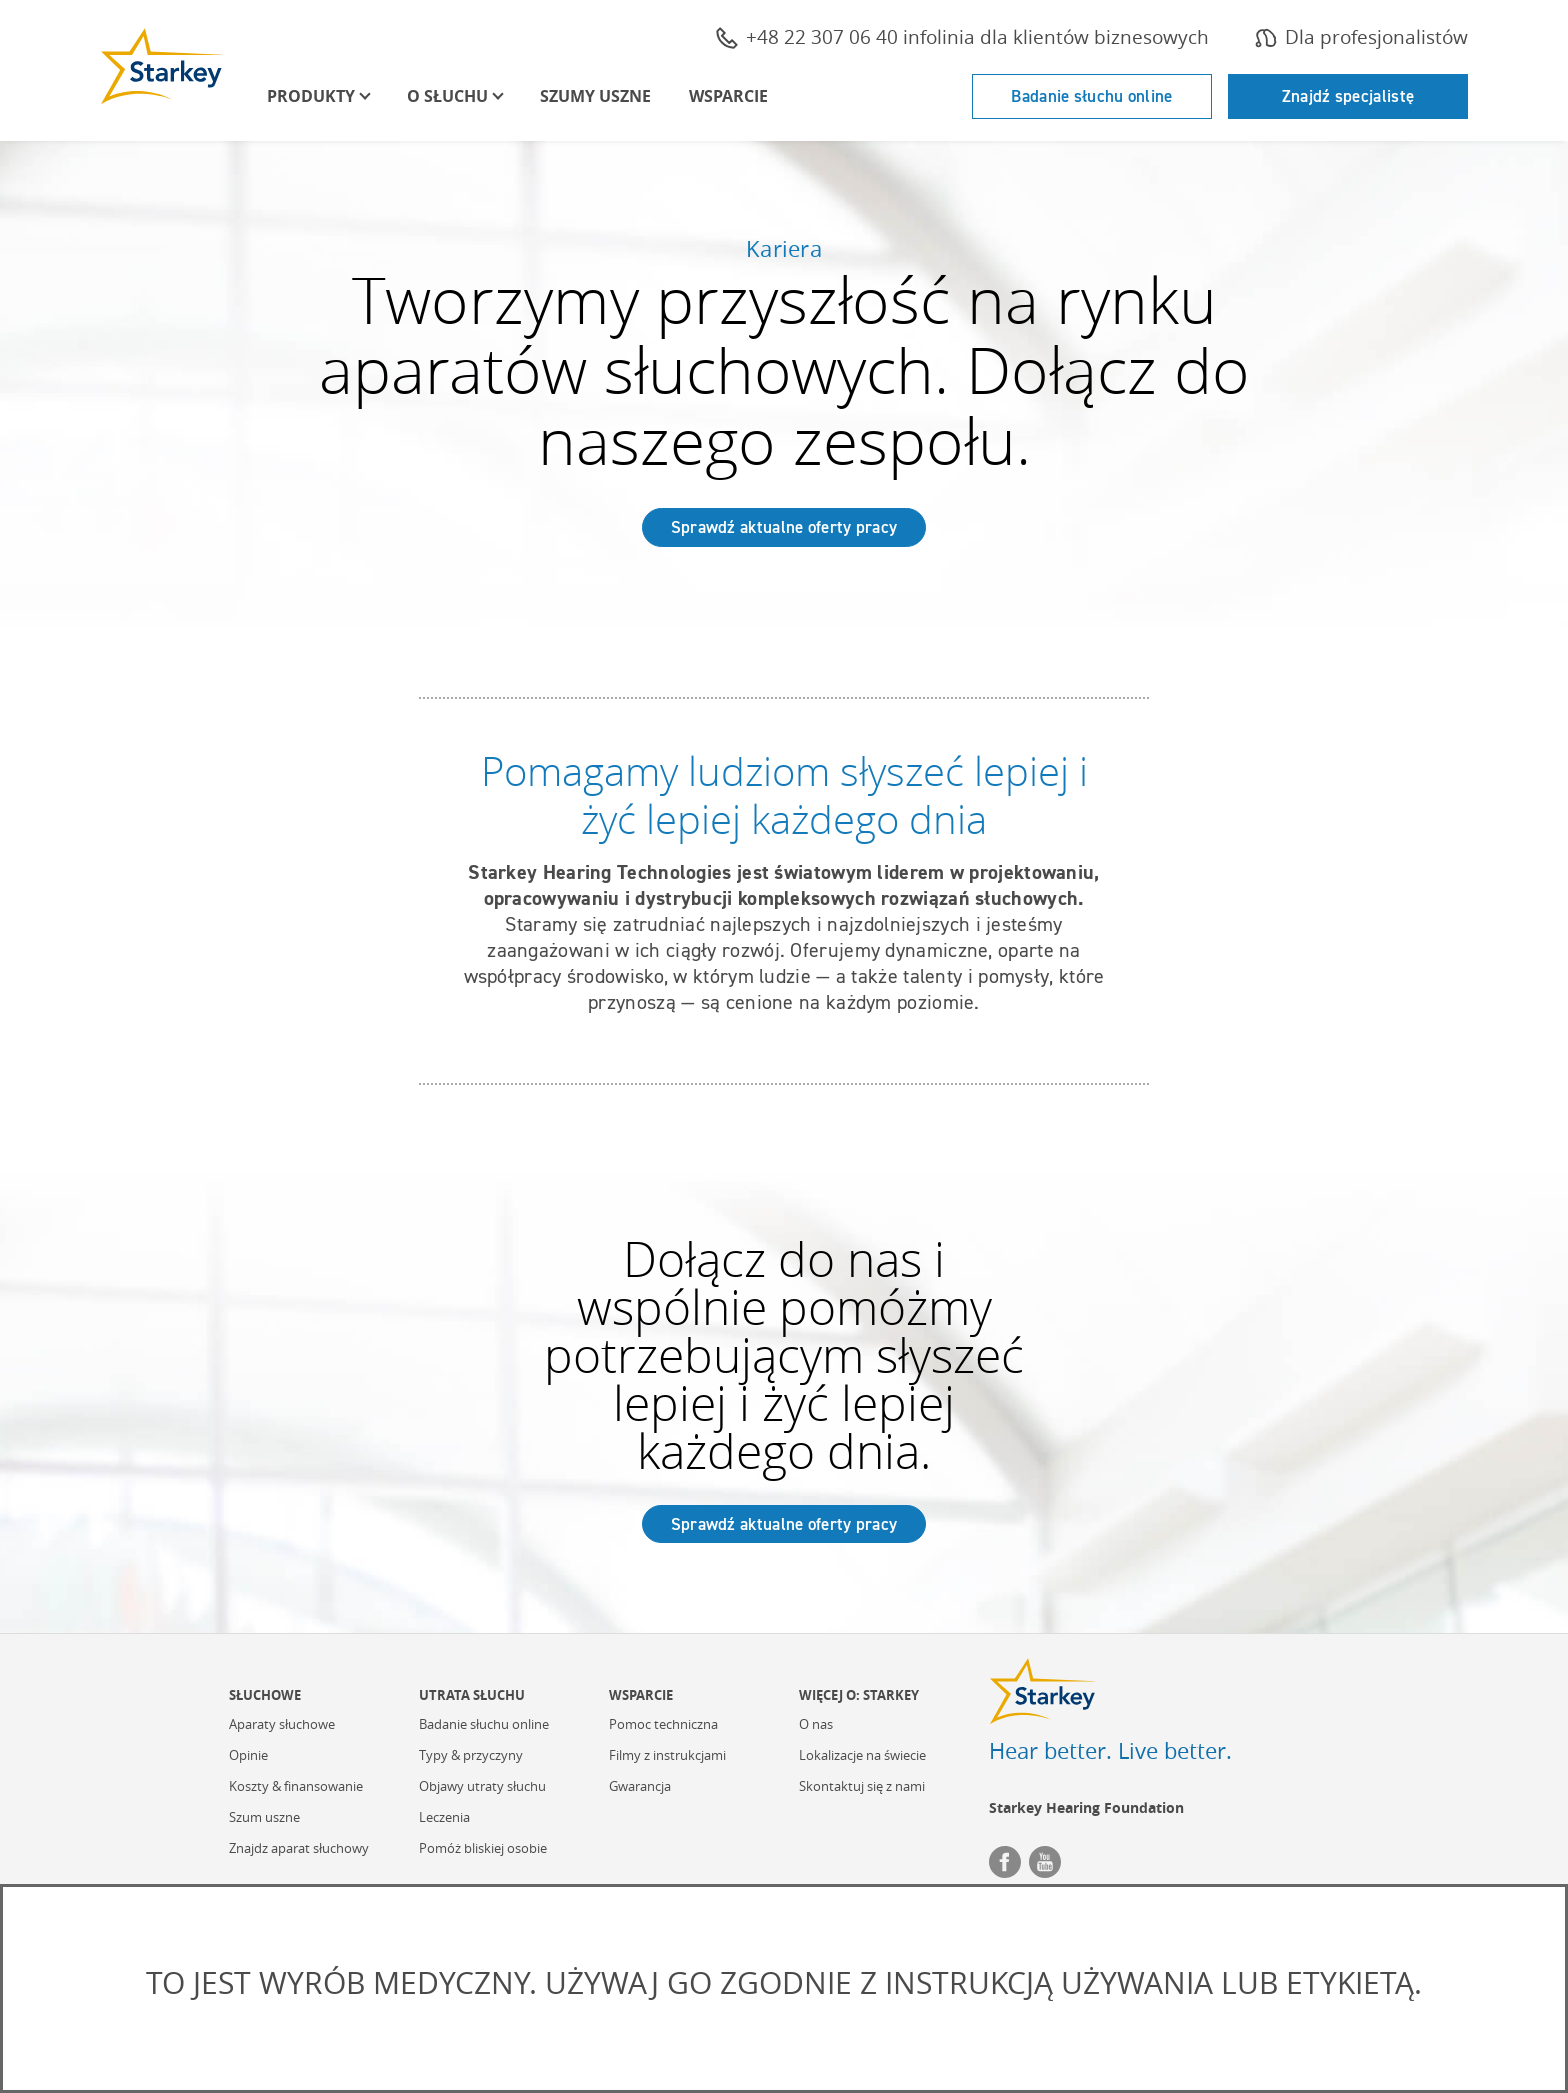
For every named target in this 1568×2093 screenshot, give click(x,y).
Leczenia (444, 1818)
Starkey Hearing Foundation (1086, 1807)
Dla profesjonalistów (1361, 37)
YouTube (1045, 1862)
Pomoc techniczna (663, 1725)
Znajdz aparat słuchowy (299, 1849)
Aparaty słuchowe (282, 1725)
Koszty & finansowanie (296, 1787)
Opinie (248, 1756)
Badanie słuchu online (1091, 96)
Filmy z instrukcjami (667, 1756)
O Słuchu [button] (447, 96)
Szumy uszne (595, 96)
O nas (816, 1725)
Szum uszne (264, 1818)
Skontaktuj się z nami (862, 1787)
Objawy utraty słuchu (482, 1787)
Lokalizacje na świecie (862, 1756)
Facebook (1005, 1862)
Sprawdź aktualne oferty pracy (784, 527)
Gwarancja (640, 1787)
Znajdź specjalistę (1348, 96)
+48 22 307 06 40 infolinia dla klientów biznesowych (962, 37)
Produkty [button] (311, 96)
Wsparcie (728, 96)
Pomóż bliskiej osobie (483, 1849)
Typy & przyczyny (471, 1756)
